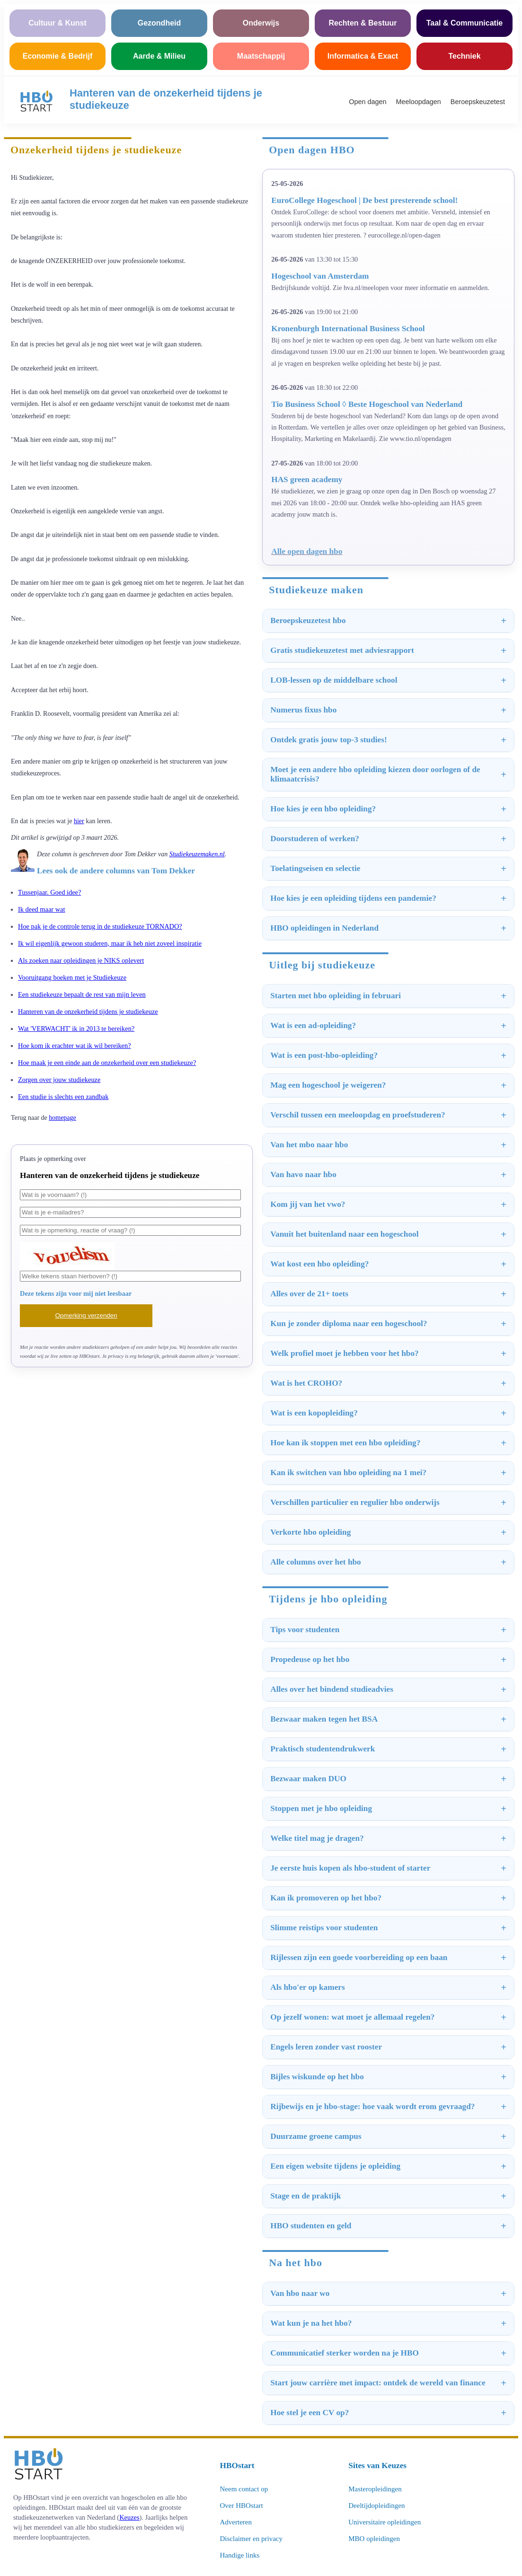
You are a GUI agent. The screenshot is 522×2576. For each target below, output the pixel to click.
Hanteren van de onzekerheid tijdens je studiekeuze (88, 1011)
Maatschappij (261, 56)
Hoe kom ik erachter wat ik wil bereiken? (74, 1045)
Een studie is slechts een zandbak (63, 1096)
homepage (62, 1117)
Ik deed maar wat (41, 909)
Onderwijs (261, 23)
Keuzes (129, 2517)
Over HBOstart (241, 2505)
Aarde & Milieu (159, 56)
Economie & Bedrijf (58, 56)
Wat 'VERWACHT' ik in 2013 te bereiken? (76, 1028)
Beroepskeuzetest (478, 102)
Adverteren (236, 2522)
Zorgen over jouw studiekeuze (59, 1079)
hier (79, 821)
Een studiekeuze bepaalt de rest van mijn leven (82, 994)
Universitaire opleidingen (384, 2522)
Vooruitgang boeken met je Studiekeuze (72, 977)
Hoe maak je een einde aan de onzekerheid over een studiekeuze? (107, 1062)
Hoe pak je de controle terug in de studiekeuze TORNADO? (100, 926)
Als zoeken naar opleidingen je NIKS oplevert (81, 960)
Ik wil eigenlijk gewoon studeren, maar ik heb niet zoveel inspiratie (110, 943)
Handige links (240, 2555)
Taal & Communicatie (464, 23)
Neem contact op (244, 2489)
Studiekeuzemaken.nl (197, 854)
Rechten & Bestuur (362, 23)
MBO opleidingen (374, 2538)
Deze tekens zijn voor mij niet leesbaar (76, 1293)
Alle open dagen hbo (306, 551)
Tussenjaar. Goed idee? (49, 892)
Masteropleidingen (374, 2489)
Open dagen (367, 102)
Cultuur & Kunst (57, 23)
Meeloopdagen (418, 102)
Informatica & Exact (362, 56)
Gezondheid (159, 23)
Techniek (464, 56)
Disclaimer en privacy (251, 2538)
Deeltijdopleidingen (376, 2505)
